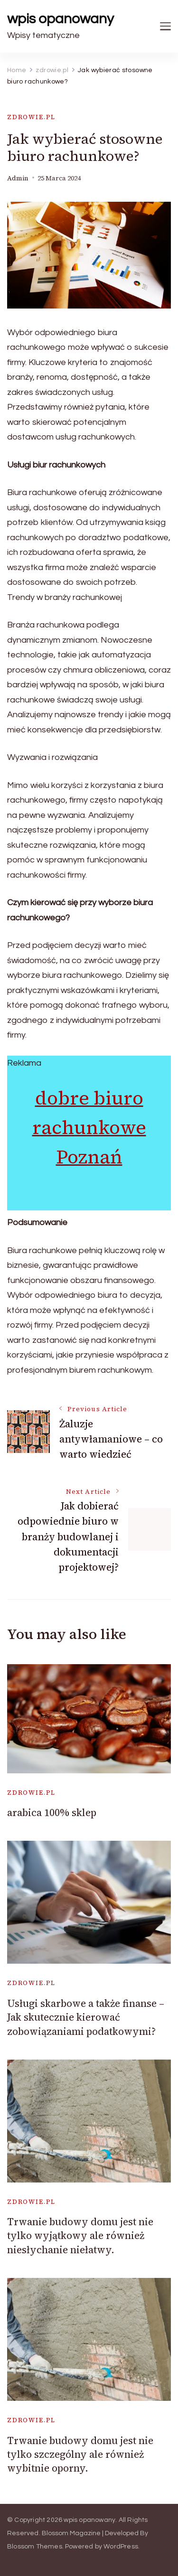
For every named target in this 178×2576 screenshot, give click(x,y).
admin (17, 178)
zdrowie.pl (31, 117)
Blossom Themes (34, 2546)
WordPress (120, 2546)
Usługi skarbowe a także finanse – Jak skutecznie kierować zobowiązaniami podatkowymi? (85, 2017)
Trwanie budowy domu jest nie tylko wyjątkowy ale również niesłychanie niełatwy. (80, 2236)
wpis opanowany (60, 18)
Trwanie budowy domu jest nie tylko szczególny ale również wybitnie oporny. (80, 2454)
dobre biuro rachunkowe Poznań (89, 1127)
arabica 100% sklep (51, 1812)
